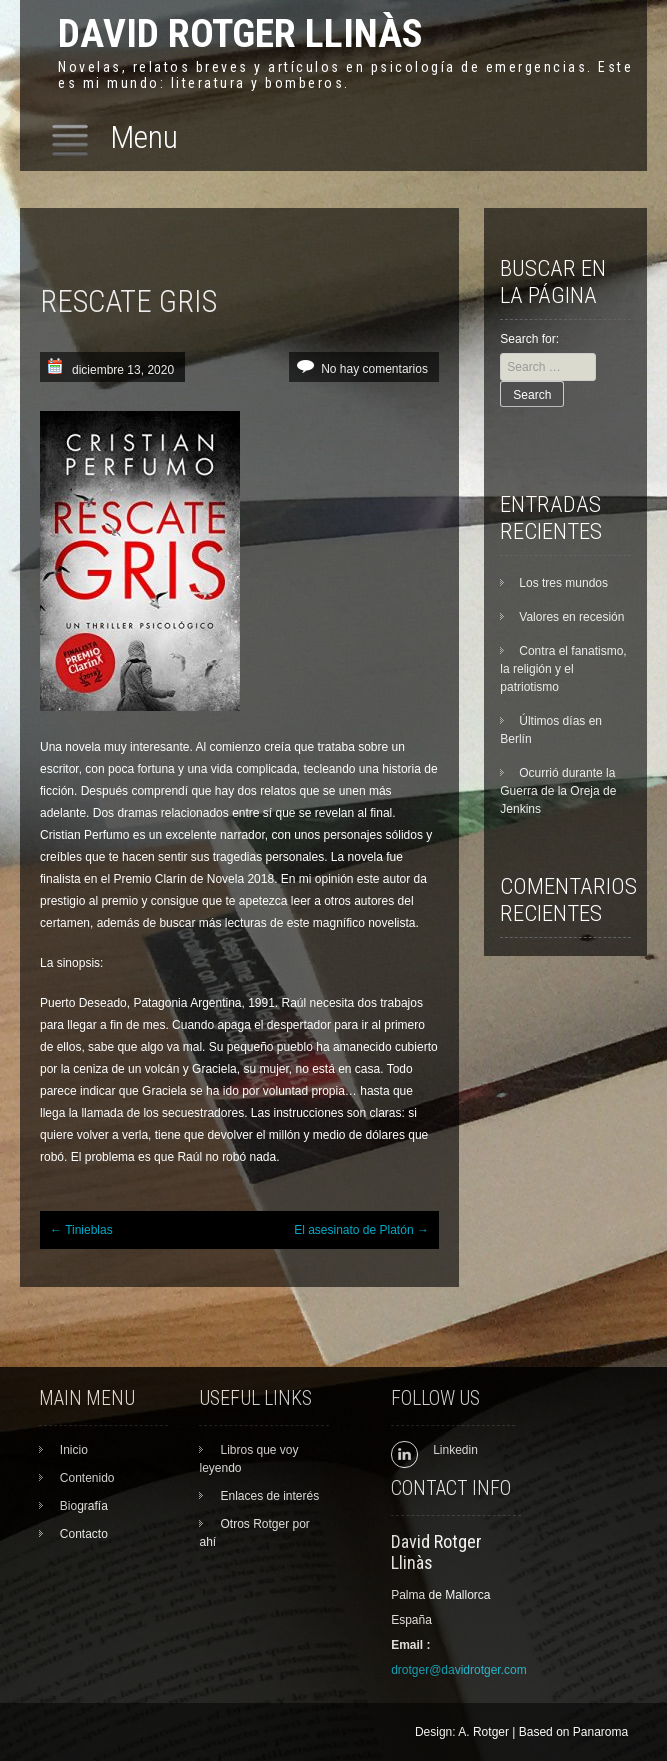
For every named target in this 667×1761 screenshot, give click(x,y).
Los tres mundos (563, 583)
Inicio (74, 1450)
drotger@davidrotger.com (459, 1670)
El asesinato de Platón (361, 1230)
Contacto (84, 1534)
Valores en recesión (571, 617)
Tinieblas (81, 1230)
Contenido (87, 1478)
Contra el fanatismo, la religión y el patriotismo (563, 669)
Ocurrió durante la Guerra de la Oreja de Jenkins (558, 791)
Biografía (84, 1506)
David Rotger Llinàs (240, 33)
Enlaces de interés (269, 1496)
